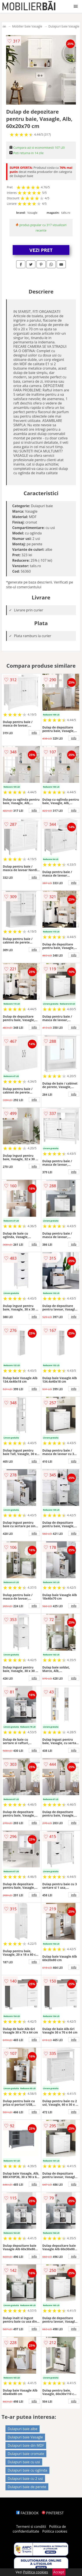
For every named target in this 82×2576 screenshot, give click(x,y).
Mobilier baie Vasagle (27, 26)
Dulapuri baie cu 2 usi (25, 2478)
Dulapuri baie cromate (26, 2453)
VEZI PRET (41, 250)
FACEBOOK (27, 2513)
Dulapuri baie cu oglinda (27, 2470)
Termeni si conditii (31, 2526)
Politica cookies (54, 2531)
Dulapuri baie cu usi (24, 2462)
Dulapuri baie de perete (27, 2486)
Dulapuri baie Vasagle (63, 26)
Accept (58, 2572)
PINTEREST (53, 2513)
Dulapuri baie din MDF (26, 2445)
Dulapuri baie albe (22, 2428)
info (34, 733)
